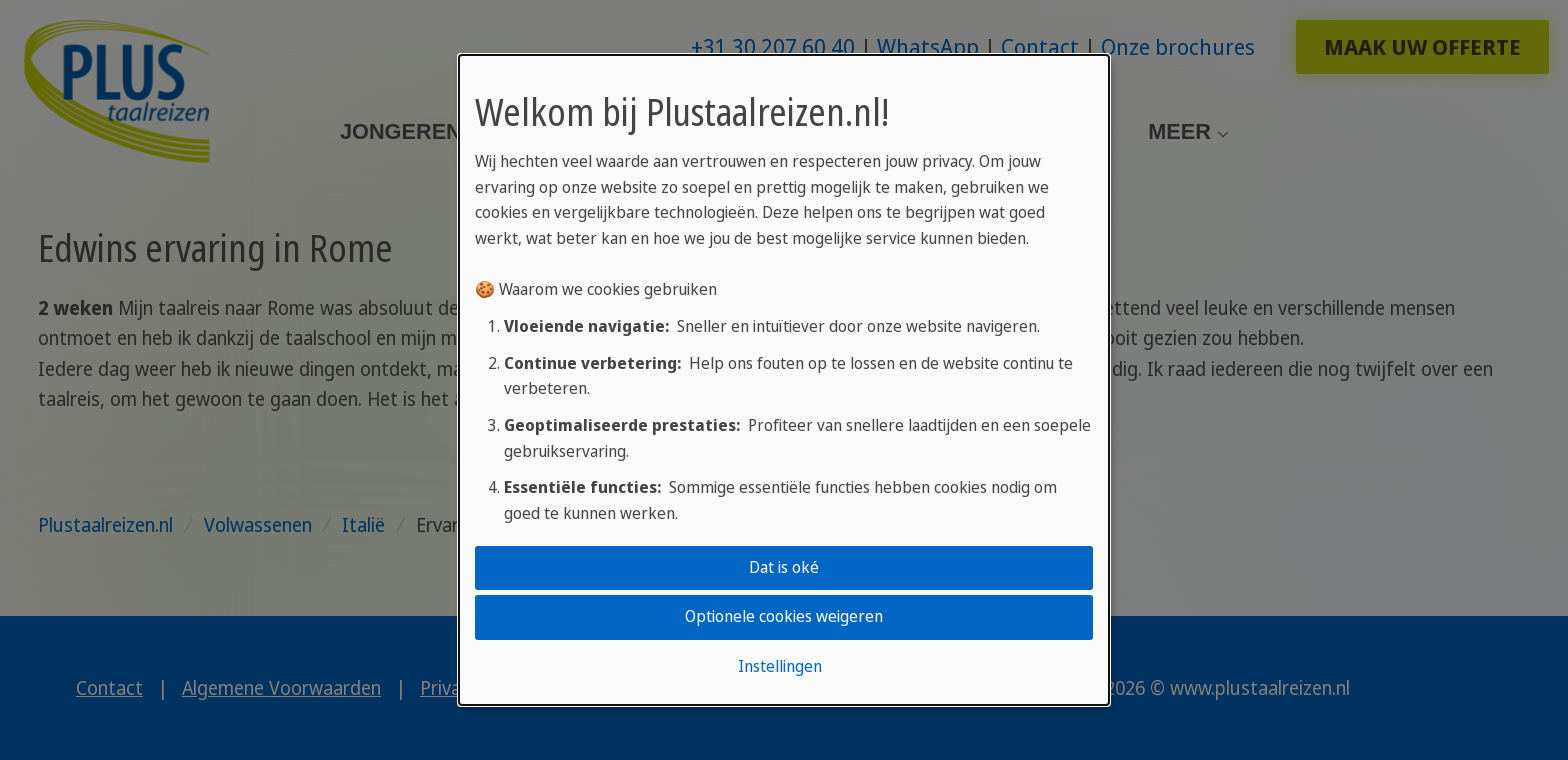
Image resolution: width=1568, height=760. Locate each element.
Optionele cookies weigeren (784, 617)
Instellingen (780, 666)
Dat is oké (784, 567)
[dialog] (784, 380)
